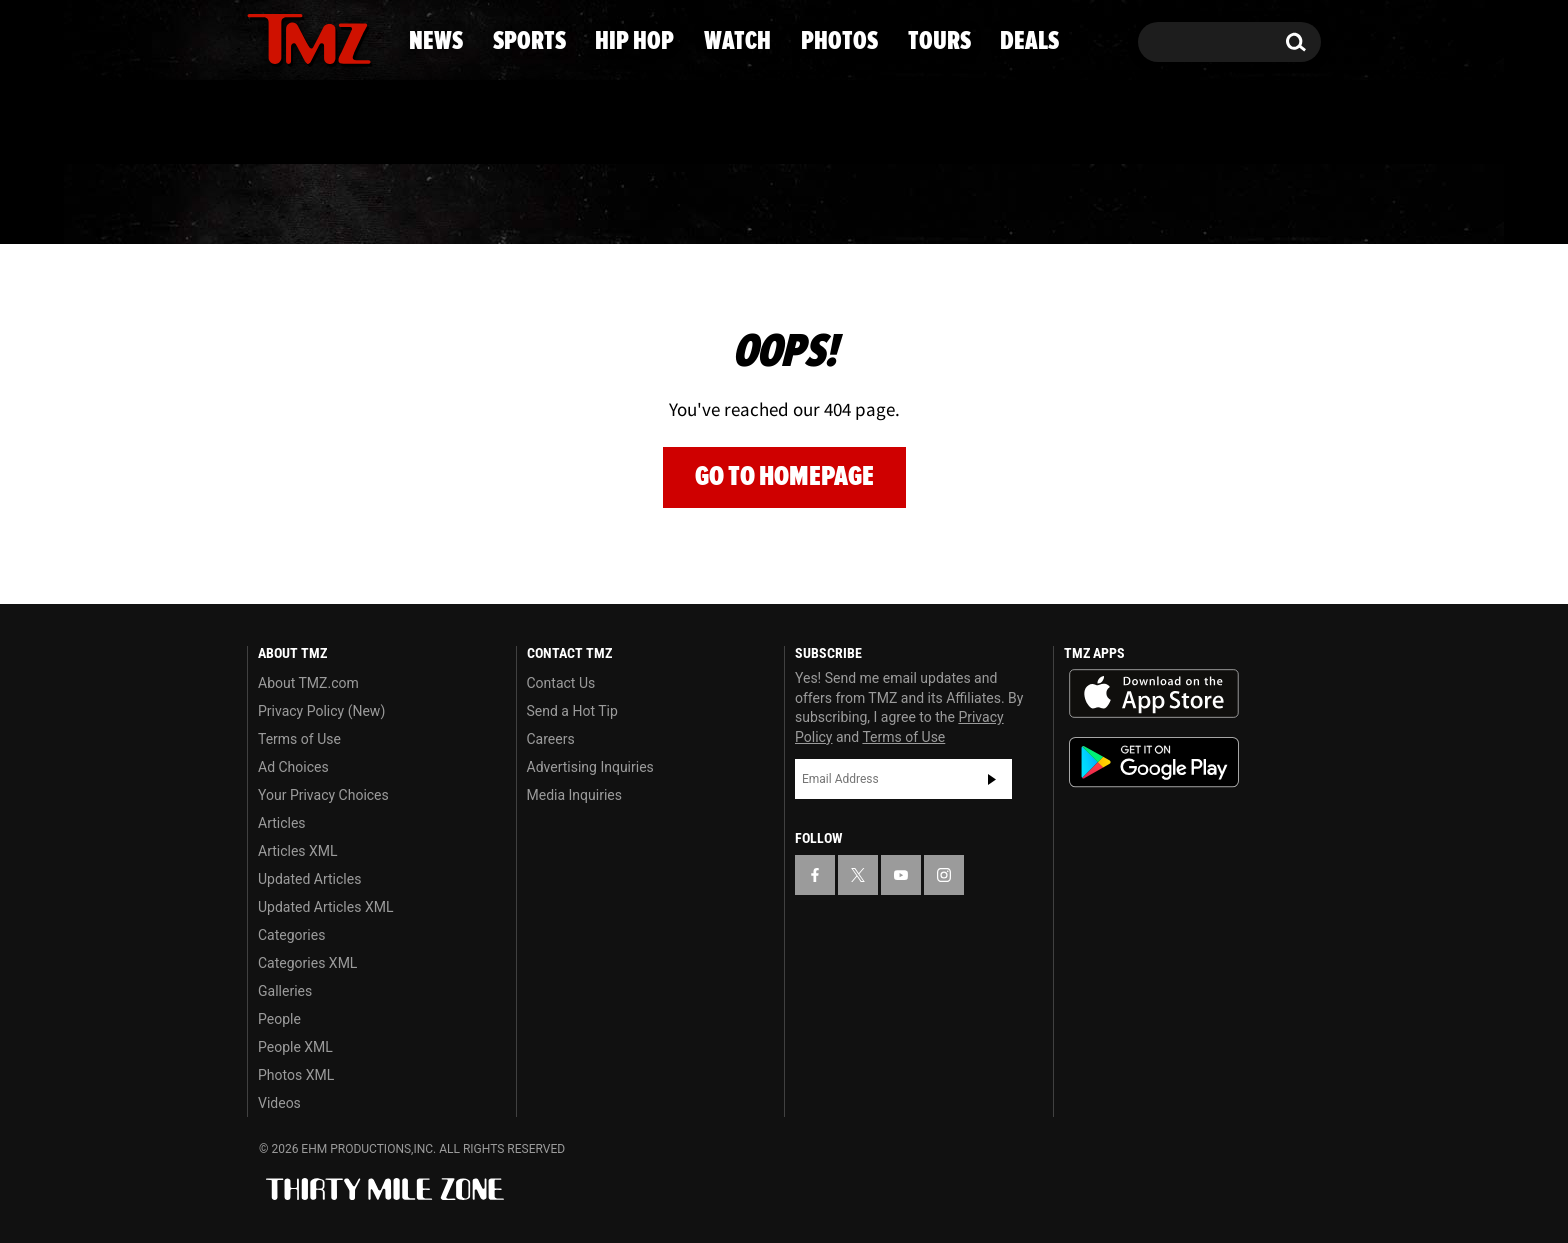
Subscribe (992, 779)
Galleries (285, 991)
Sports (444, 205)
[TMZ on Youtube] (328, 37)
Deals (1239, 205)
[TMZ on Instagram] (366, 37)
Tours (1094, 205)
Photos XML (296, 1075)
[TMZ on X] (293, 37)
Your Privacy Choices (323, 795)
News (295, 205)
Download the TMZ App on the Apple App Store (1154, 694)
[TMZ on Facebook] (263, 37)
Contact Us (561, 683)
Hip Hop (612, 205)
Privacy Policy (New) (321, 711)
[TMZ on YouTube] (901, 875)
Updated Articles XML (325, 907)
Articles (282, 823)
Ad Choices (293, 767)
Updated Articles (309, 879)
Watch (775, 205)
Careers (551, 739)
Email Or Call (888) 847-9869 (477, 124)
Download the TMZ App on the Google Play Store (1154, 762)
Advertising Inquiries (590, 767)
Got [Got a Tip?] (310, 123)
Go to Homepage (784, 476)
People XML (295, 1047)
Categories (291, 935)
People (279, 1019)
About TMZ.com (308, 683)
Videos (279, 1103)
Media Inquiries (574, 795)
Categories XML (307, 963)
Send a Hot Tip (572, 711)
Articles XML (298, 851)
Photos (936, 205)
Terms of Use (299, 739)
